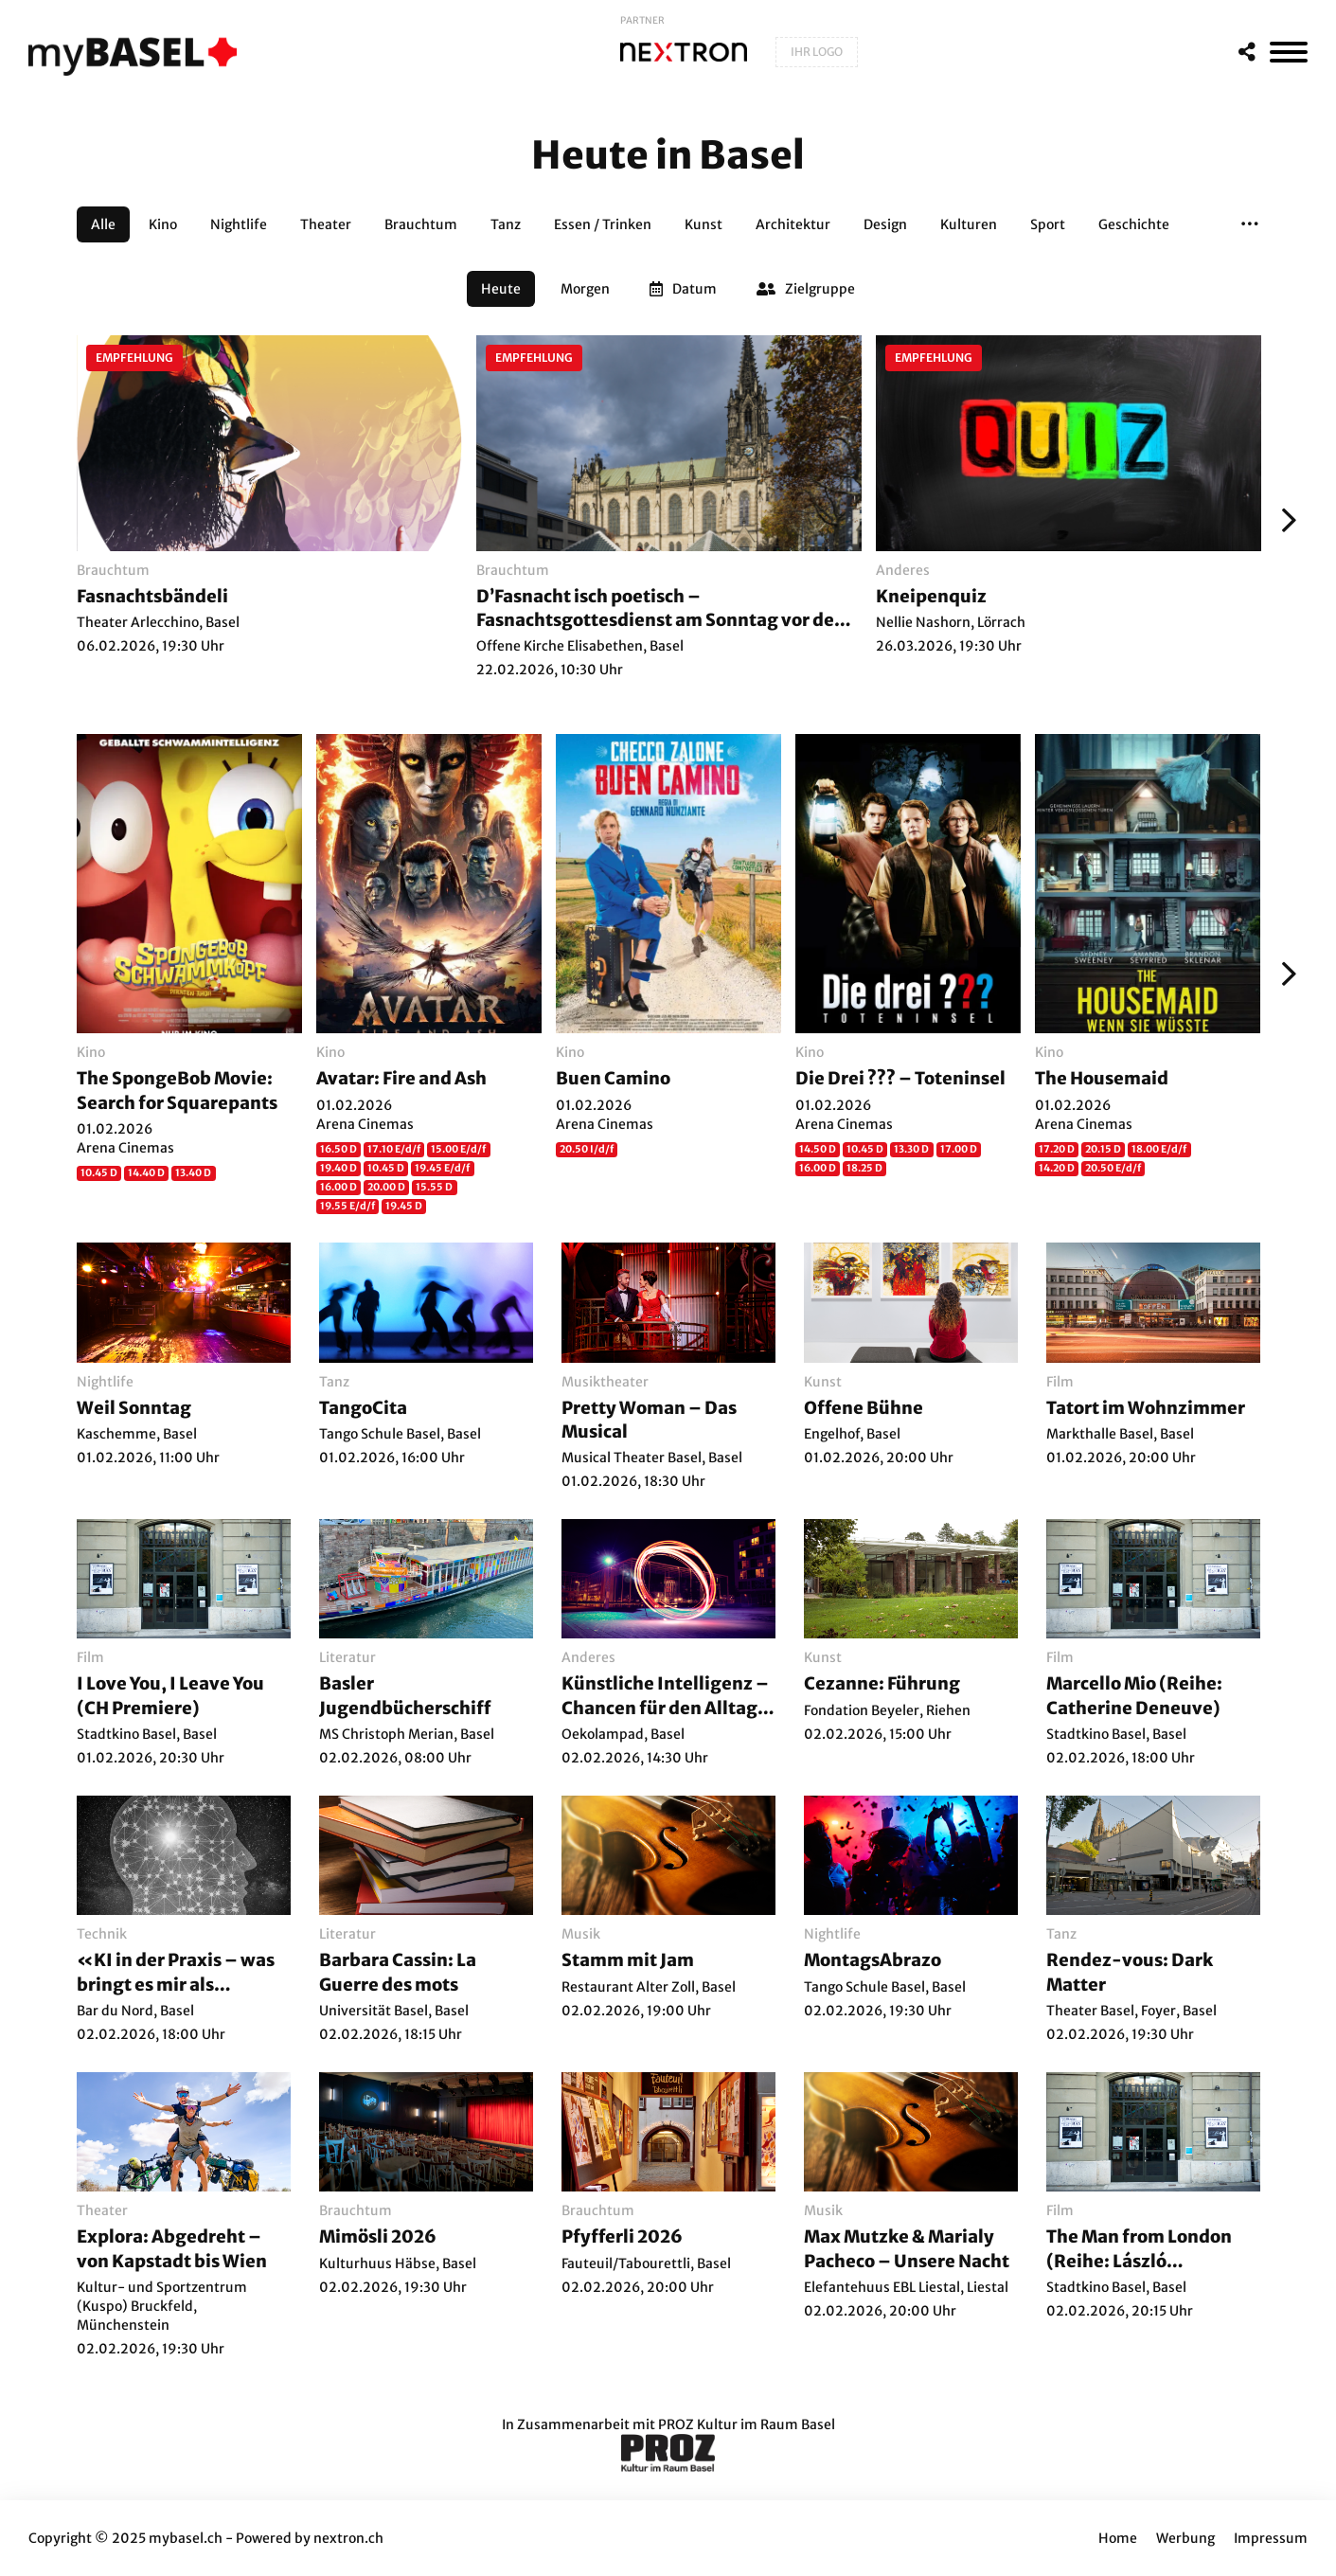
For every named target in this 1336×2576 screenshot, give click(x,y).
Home (1117, 2538)
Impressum (1271, 2538)
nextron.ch (348, 2538)
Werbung (1185, 2538)
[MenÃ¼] (1289, 52)
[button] (1249, 224)
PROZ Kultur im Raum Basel (746, 2424)
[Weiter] (1284, 520)
